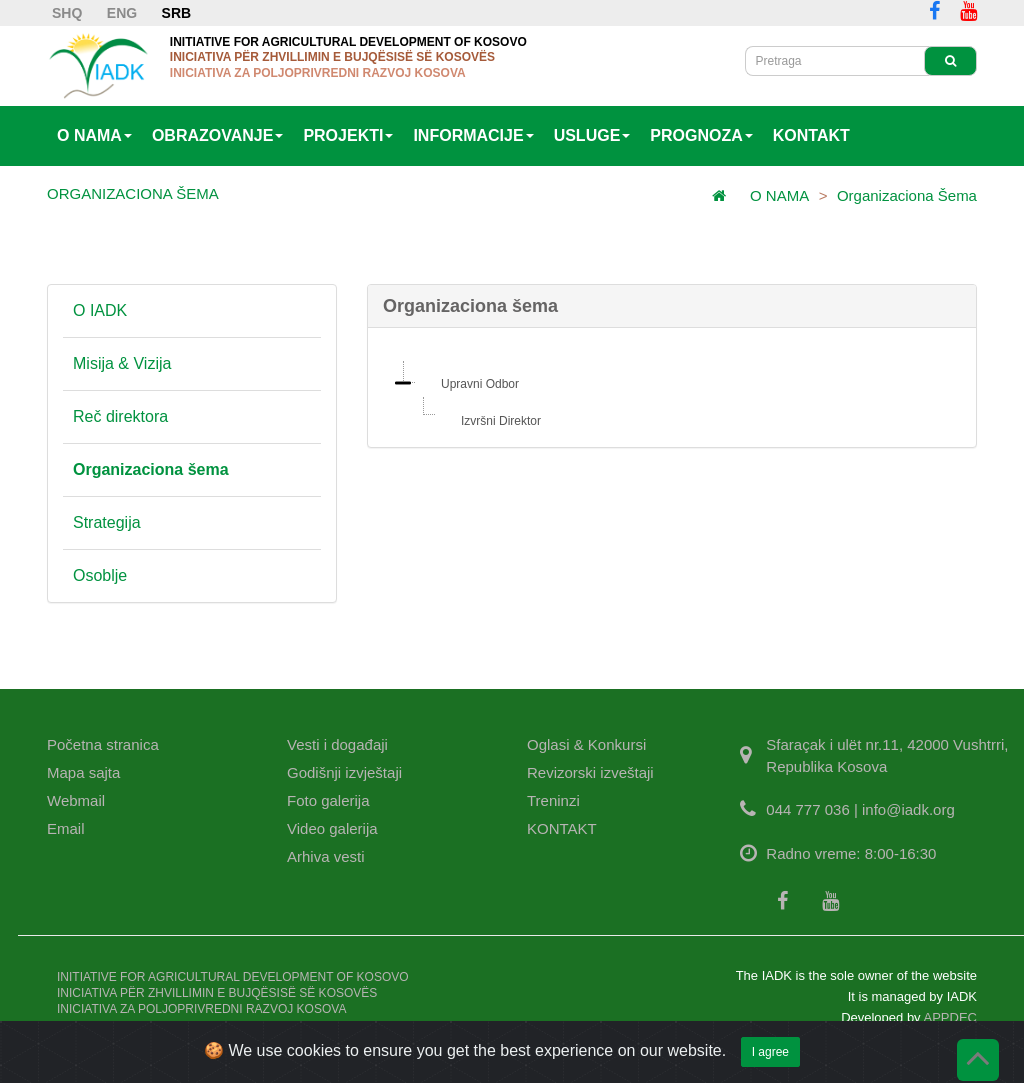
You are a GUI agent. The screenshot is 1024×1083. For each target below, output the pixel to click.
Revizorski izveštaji (590, 772)
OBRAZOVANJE (218, 135)
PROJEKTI (348, 135)
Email (66, 828)
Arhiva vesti (326, 856)
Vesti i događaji (337, 744)
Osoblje (100, 575)
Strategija (107, 522)
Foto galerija (328, 800)
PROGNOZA (701, 135)
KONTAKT (811, 135)
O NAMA (94, 135)
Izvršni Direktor (501, 421)
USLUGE (592, 135)
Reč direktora (120, 416)
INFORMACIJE (473, 135)
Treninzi (553, 800)
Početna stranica (103, 744)
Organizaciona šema (907, 195)
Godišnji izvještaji (344, 772)
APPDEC (950, 1017)
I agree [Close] (770, 1060)
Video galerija (332, 828)
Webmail (76, 800)
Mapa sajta (83, 772)
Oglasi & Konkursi (586, 744)
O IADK (100, 310)
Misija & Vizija (122, 363)
